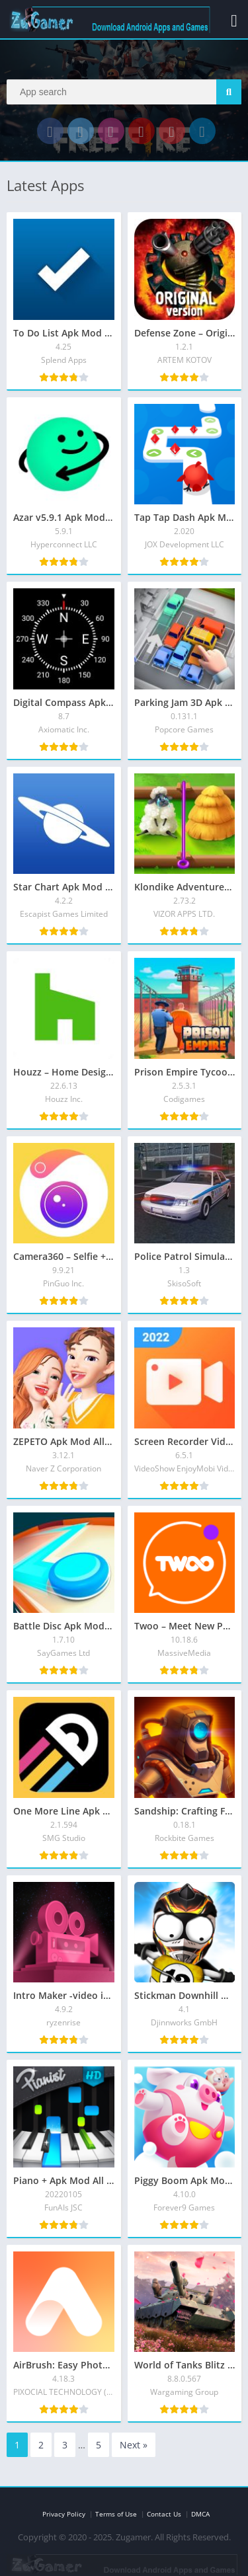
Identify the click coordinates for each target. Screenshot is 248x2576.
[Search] (124, 91)
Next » (133, 2445)
